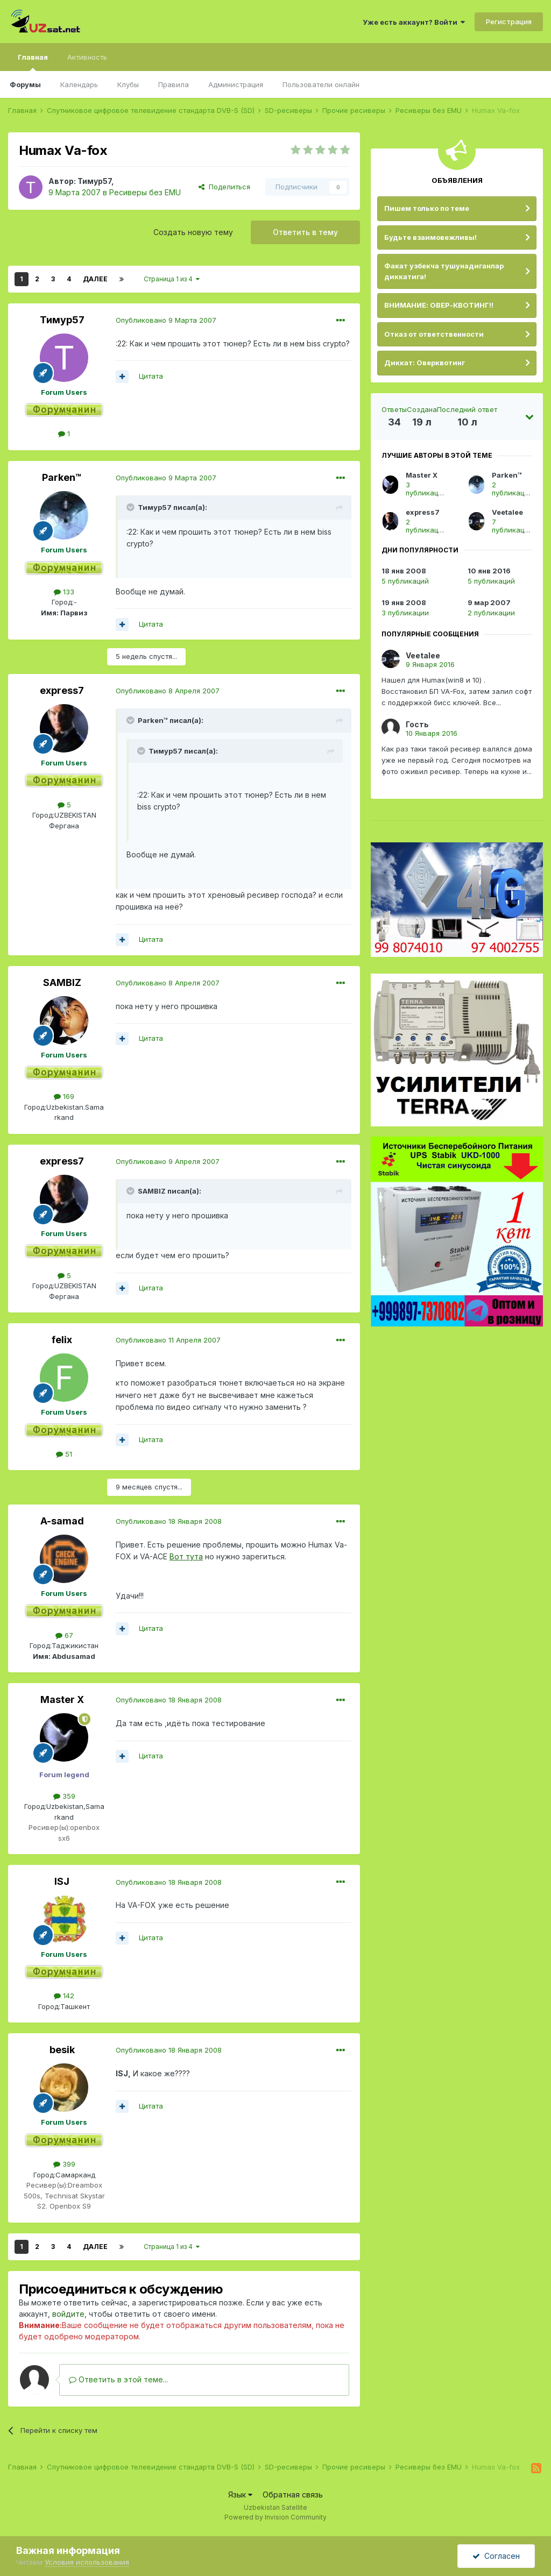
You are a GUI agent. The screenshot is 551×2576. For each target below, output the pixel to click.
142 (64, 1995)
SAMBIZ (62, 982)
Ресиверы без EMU (145, 192)
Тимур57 (94, 181)
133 (64, 591)
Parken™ (62, 477)
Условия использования (87, 2562)
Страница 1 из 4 (172, 279)
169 (64, 1096)
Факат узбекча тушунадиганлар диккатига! (444, 271)
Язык (240, 2494)
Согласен (496, 2555)
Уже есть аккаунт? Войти (414, 22)
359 (64, 1796)
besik (62, 2049)
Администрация (235, 84)
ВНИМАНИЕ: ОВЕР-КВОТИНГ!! (438, 305)
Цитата (151, 376)
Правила (173, 84)
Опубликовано (166, 320)
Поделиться (224, 186)
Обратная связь (293, 2494)
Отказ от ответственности (434, 334)
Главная (33, 62)
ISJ (61, 1881)
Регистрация (509, 21)
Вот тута (186, 1556)
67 (64, 1635)
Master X (62, 1699)
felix (62, 1339)
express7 (62, 690)
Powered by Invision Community (275, 2517)
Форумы (25, 84)
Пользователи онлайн (320, 84)
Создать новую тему (193, 232)
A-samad (62, 1521)
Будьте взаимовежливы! (430, 237)
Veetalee (507, 512)
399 (64, 2164)
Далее (95, 279)
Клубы (128, 84)
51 (64, 1454)
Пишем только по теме (426, 208)
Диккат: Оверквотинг (424, 362)
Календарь (79, 84)
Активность (87, 57)
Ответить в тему (305, 232)
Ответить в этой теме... (118, 2379)
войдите (68, 2313)
